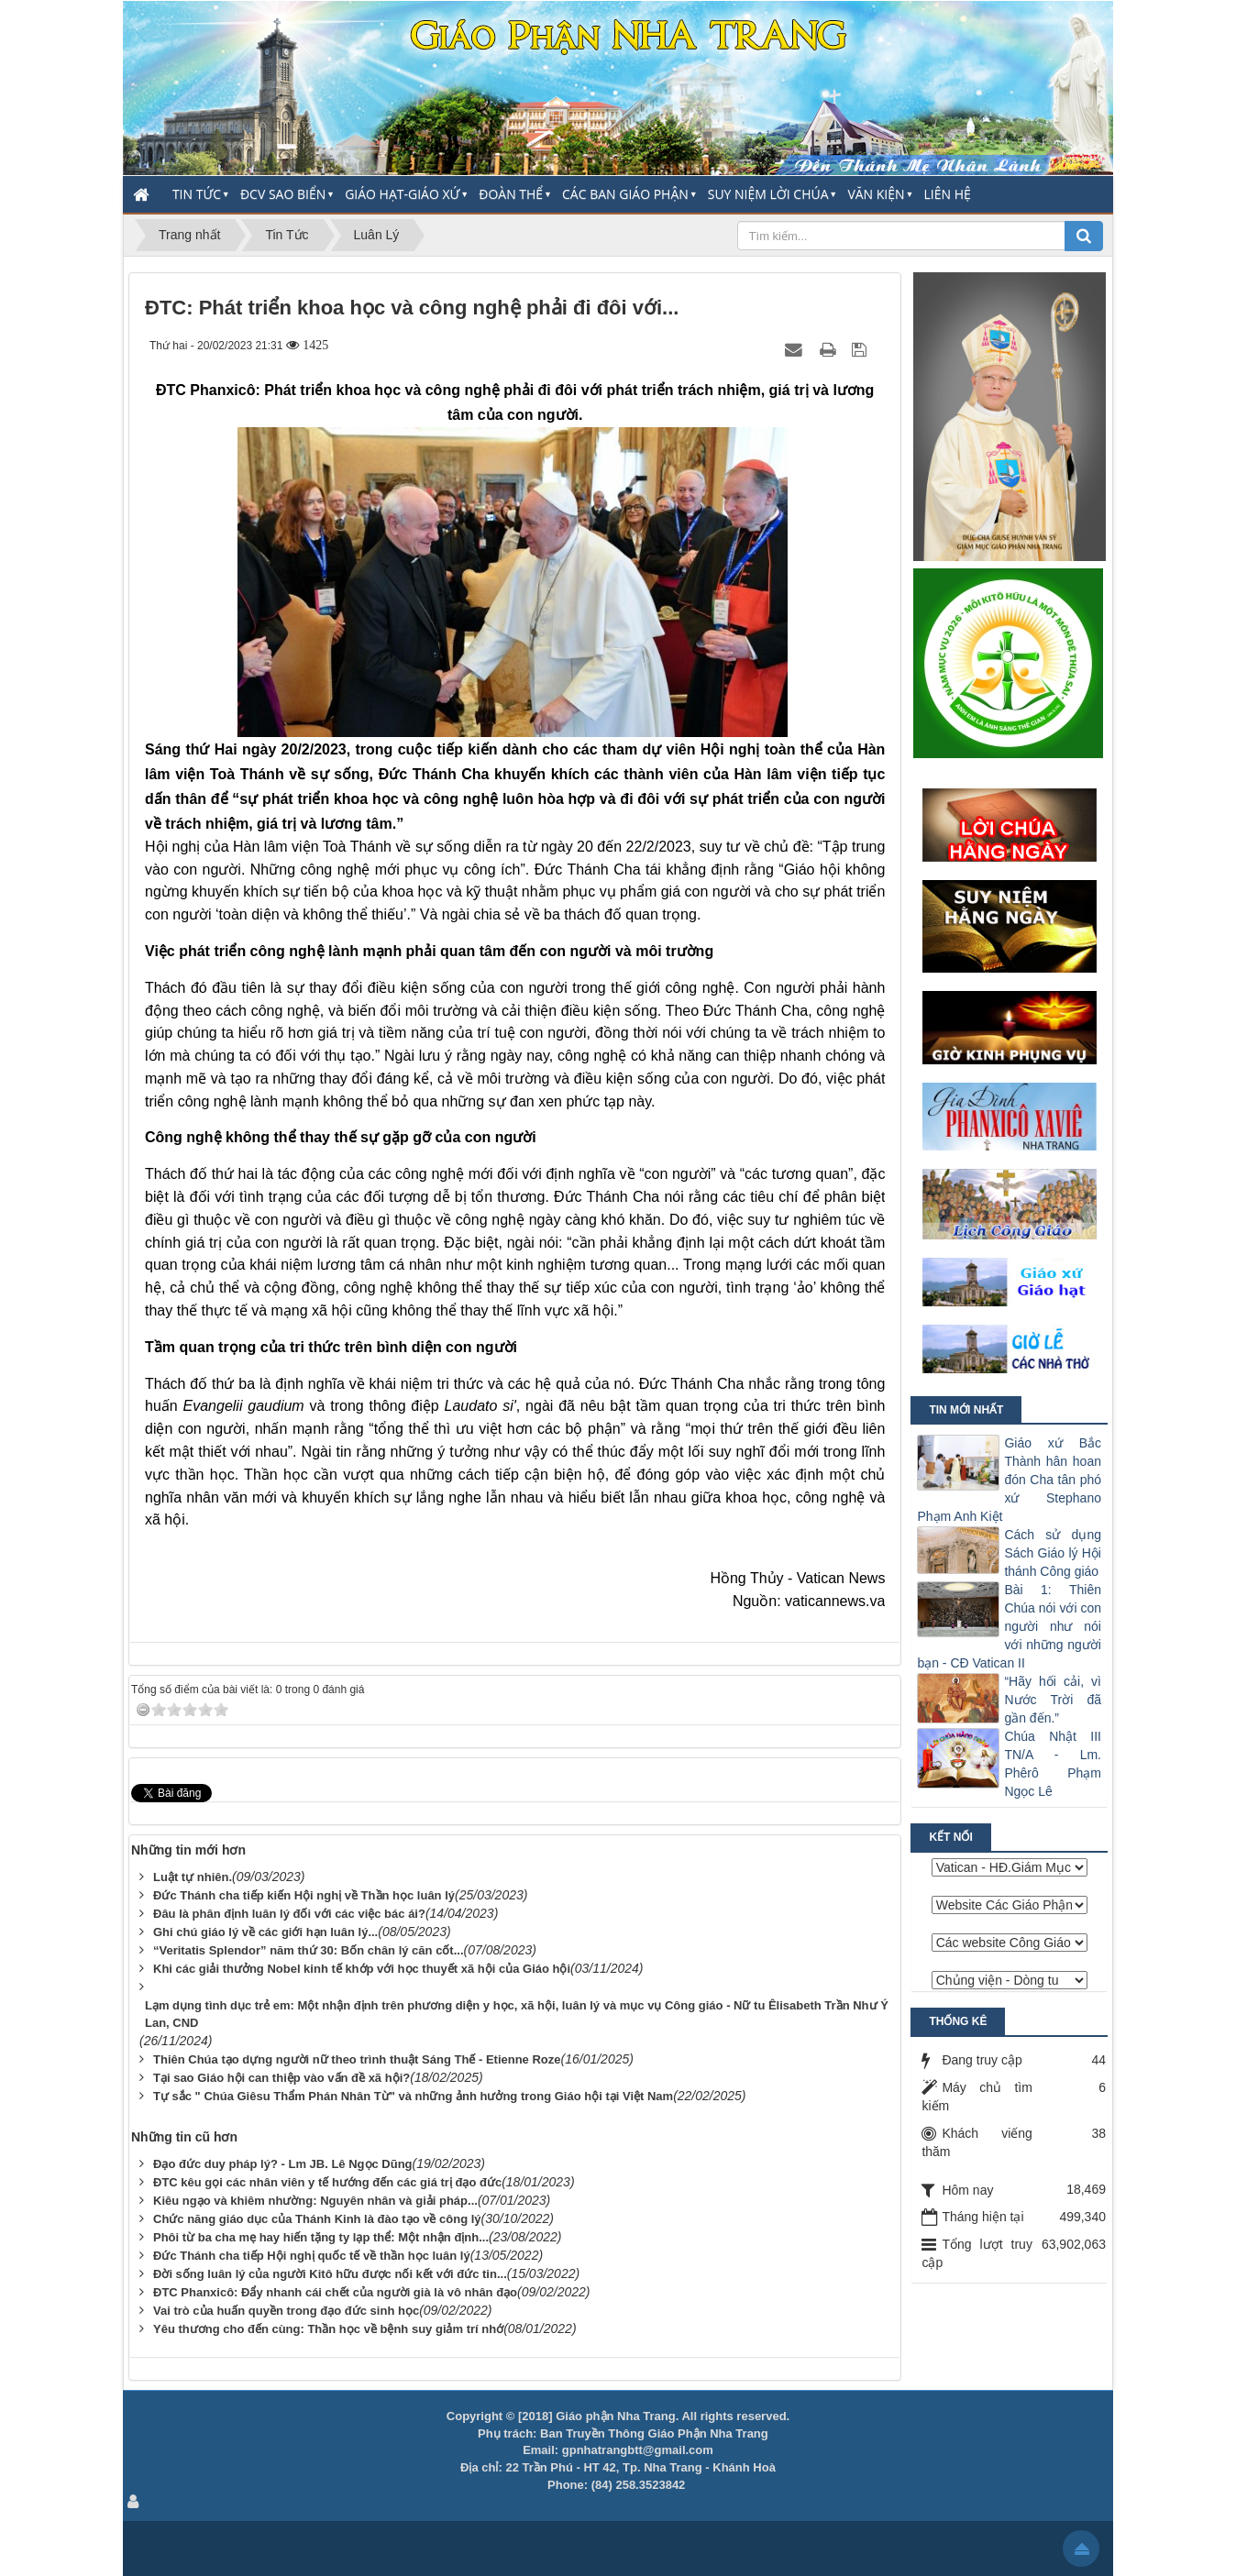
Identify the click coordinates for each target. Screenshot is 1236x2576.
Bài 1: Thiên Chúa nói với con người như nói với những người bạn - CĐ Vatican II (1009, 1626)
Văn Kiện (875, 194)
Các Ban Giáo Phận (625, 194)
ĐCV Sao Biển (283, 194)
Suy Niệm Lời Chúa (768, 194)
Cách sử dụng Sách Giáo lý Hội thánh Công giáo (1052, 1553)
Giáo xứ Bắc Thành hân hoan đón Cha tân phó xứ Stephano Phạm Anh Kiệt (1009, 1480)
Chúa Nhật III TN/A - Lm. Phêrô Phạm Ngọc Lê (1052, 1764)
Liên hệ (947, 194)
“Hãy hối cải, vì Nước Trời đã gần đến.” (1052, 1699)
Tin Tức (196, 194)
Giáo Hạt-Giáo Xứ (402, 194)
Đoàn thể (511, 194)
